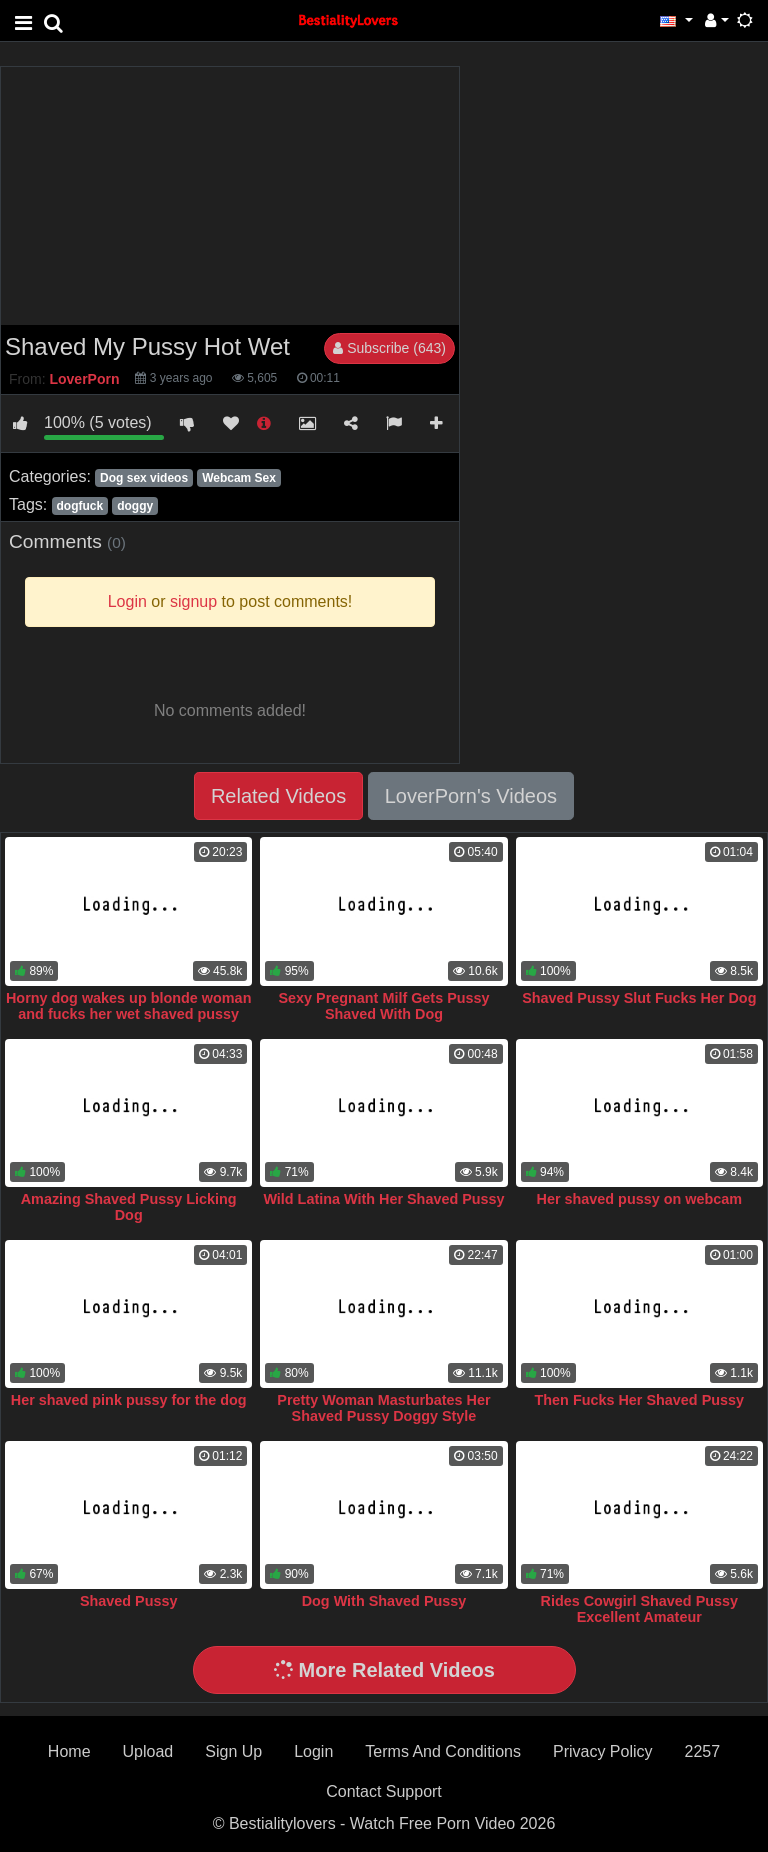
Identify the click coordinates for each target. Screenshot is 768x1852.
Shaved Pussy (129, 1601)
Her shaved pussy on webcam (640, 1199)
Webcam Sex (239, 478)
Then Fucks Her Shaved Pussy (640, 1400)
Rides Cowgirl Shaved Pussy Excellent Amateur (640, 1609)
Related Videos (278, 796)
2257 (703, 1751)
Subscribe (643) (389, 348)
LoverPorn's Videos (471, 796)
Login (313, 1751)
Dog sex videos (144, 478)
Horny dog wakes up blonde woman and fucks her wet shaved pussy (128, 1006)
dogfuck (79, 506)
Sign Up (233, 1751)
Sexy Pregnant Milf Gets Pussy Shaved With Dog (383, 1006)
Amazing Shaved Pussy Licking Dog (129, 1207)
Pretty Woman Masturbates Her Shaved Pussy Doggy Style (383, 1408)
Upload (148, 1751)
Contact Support (384, 1791)
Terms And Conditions (443, 1751)
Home (69, 1751)
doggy (135, 506)
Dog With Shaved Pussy (384, 1601)
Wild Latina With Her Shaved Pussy (383, 1199)
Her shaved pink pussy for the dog (129, 1400)
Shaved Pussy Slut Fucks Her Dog (639, 998)
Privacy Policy (603, 1751)
